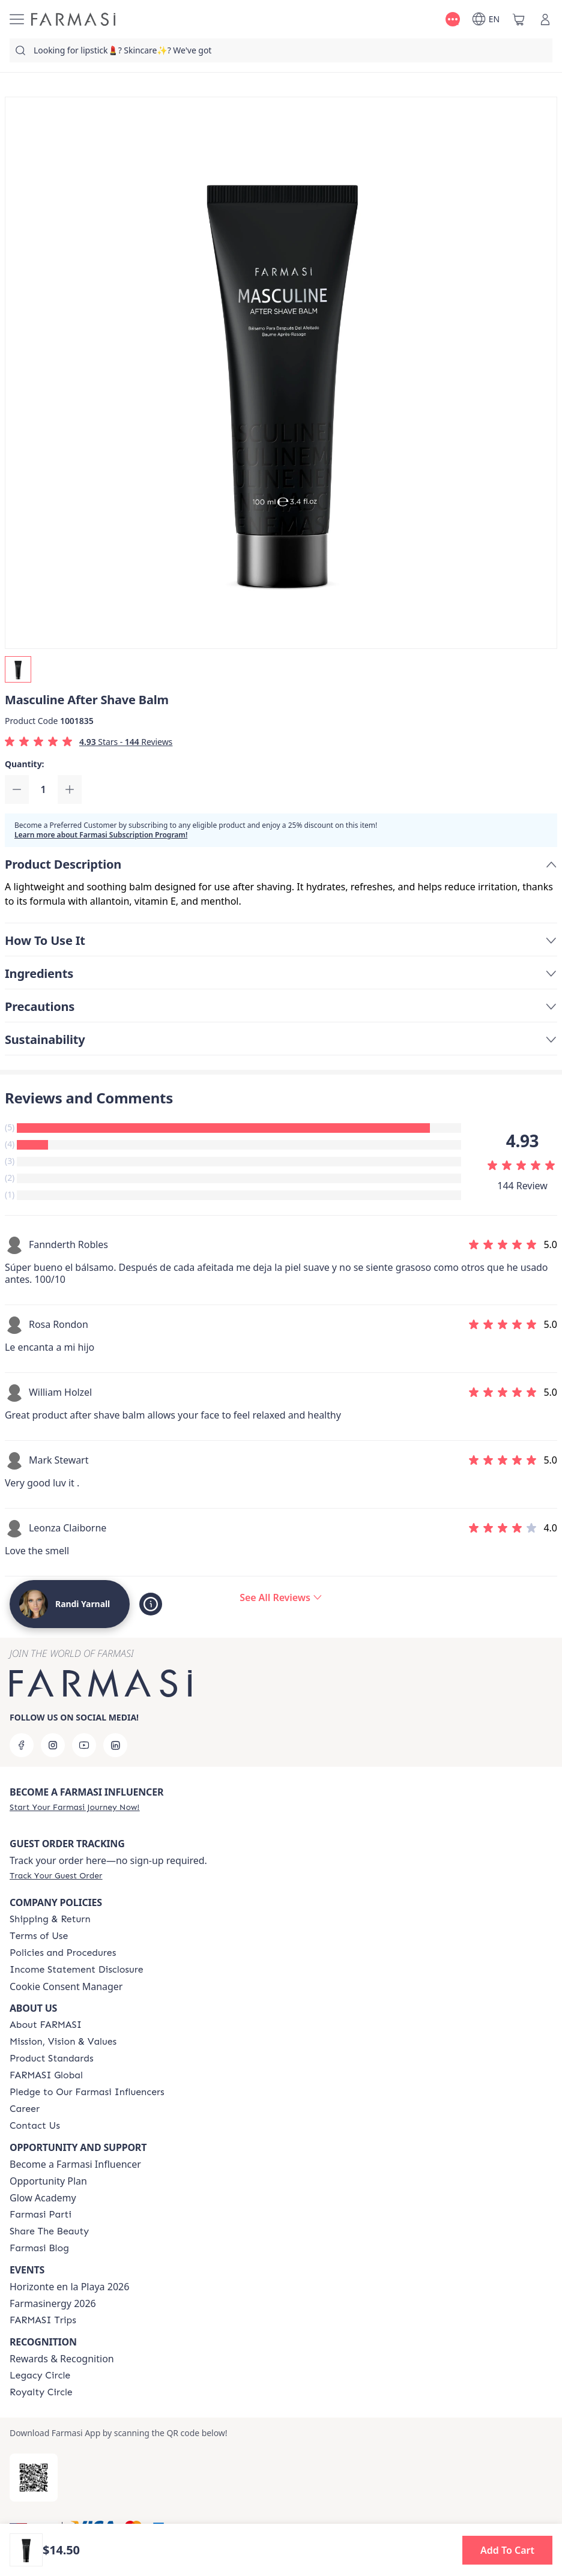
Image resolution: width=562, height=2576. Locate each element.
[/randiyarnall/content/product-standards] (52, 2059)
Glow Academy (43, 2198)
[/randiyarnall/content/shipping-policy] (50, 1919)
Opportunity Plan (48, 2181)
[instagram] (53, 1745)
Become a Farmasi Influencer (75, 2164)
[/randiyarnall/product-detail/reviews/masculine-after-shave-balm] (281, 1597)
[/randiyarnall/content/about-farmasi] (46, 2025)
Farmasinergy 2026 (53, 2303)
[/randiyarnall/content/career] (25, 2109)
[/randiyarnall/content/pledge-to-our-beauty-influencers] (87, 2092)
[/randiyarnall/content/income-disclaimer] (77, 1970)
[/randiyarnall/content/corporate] (46, 2075)
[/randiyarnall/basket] (519, 19)
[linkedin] (115, 1745)
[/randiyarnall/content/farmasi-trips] (43, 2320)
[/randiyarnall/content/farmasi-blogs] (39, 2248)
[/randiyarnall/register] (74, 1807)
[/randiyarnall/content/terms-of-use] (39, 1936)
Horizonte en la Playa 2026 (69, 2287)
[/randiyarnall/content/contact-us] (35, 2126)
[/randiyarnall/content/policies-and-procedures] (63, 1953)
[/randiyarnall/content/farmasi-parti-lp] (40, 2215)
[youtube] (84, 1745)
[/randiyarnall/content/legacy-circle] (40, 2375)
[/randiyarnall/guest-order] (56, 1875)
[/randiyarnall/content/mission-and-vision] (63, 2042)
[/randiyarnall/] (73, 19)
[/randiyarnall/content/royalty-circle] (41, 2392)
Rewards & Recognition (62, 2359)
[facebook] (22, 1745)
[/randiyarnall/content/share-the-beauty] (49, 2231)
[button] (507, 2550)
